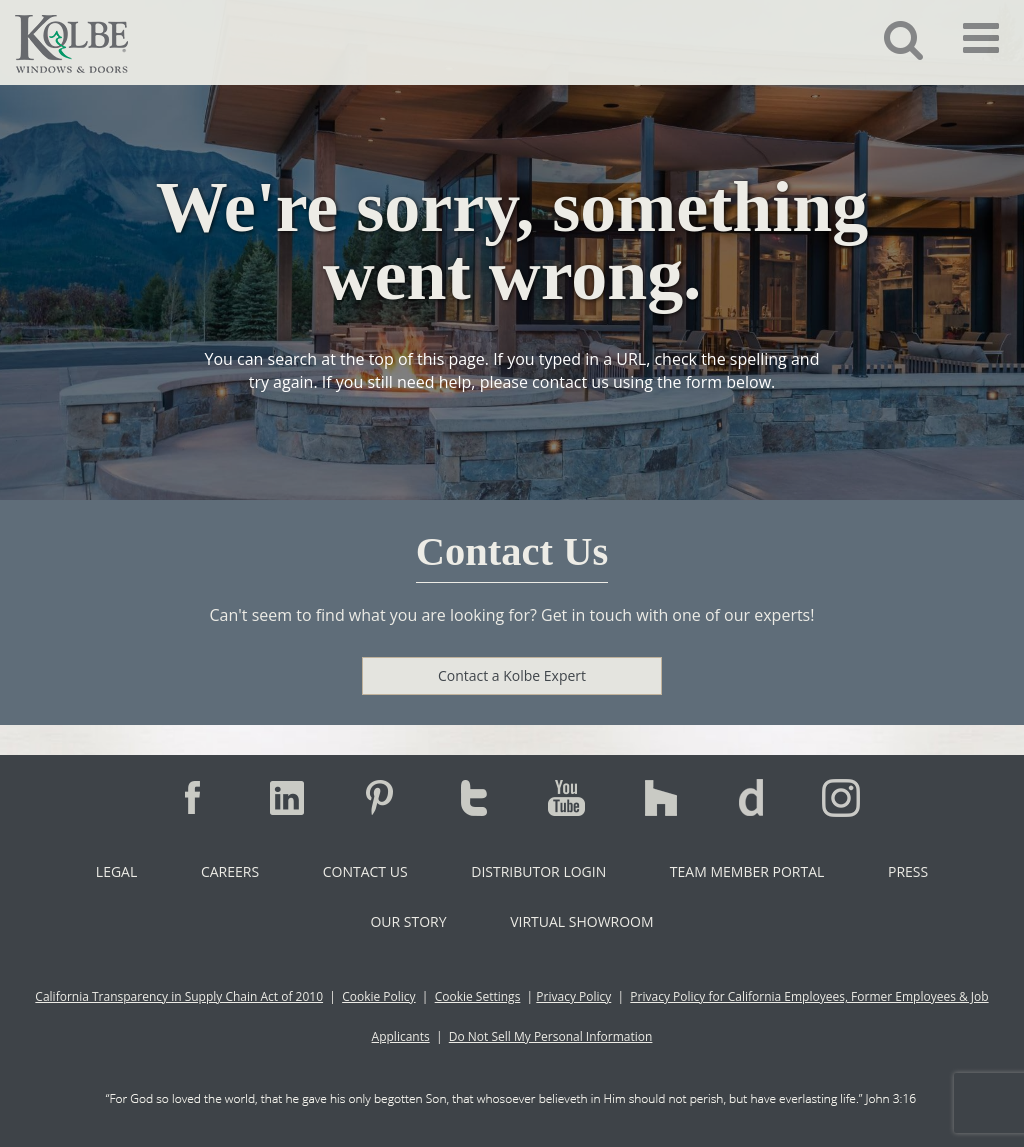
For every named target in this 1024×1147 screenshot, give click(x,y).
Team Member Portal (747, 871)
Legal (116, 871)
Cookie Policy (378, 996)
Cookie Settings (478, 996)
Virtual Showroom (581, 921)
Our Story (408, 921)
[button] (888, 39)
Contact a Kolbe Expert (512, 675)
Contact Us (365, 871)
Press (908, 871)
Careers (230, 871)
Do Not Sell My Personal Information (551, 1036)
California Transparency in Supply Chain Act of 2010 (179, 996)
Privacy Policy (573, 996)
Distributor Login (538, 871)
